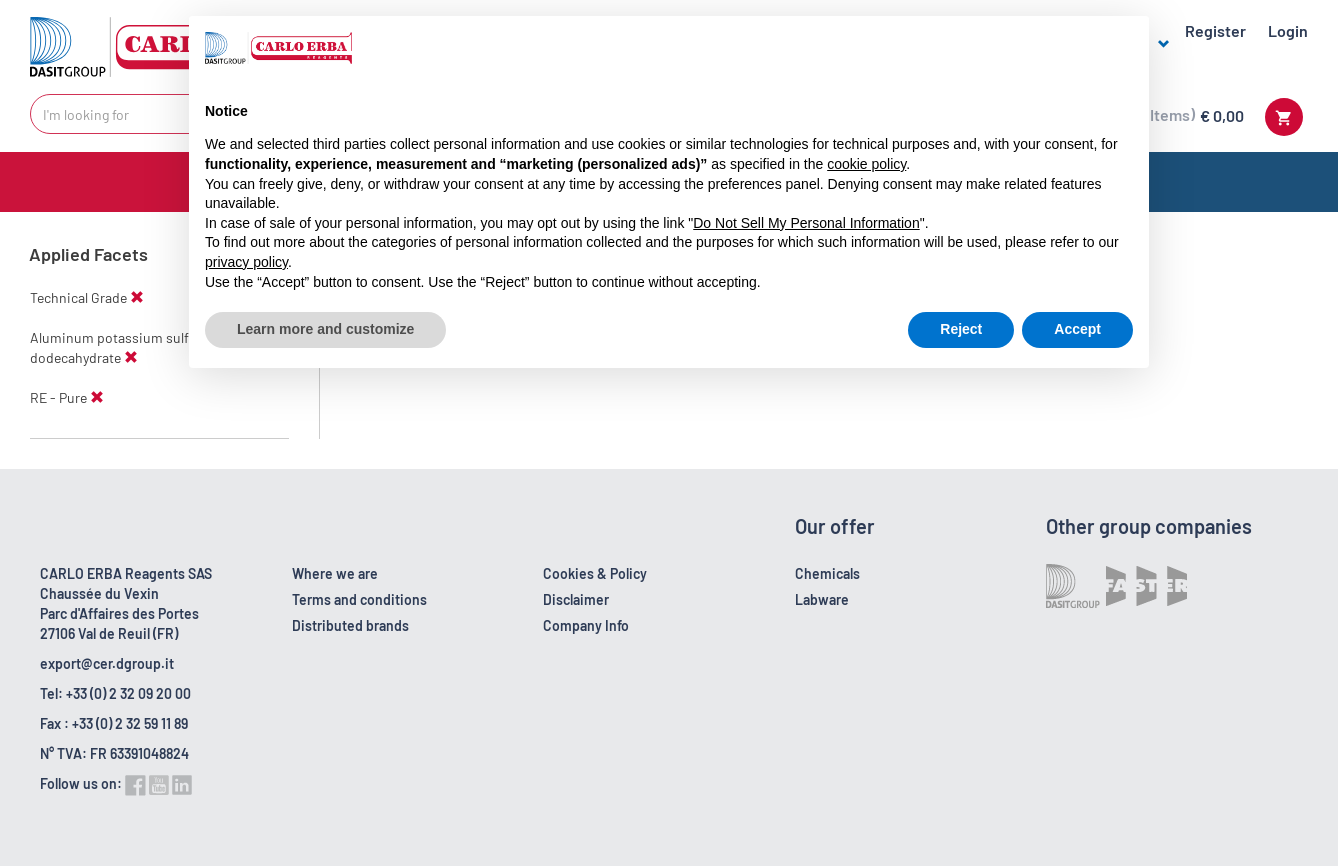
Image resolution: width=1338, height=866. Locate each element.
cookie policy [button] (866, 164)
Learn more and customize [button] (325, 329)
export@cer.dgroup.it (107, 663)
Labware (822, 599)
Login (1288, 30)
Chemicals (827, 573)
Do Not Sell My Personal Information (806, 223)
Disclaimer (576, 599)
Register (1215, 30)
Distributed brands (350, 625)
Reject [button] (961, 329)
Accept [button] (1077, 329)
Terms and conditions (359, 599)
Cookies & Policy (595, 573)
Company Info (586, 625)
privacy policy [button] (246, 262)
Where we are (335, 573)
